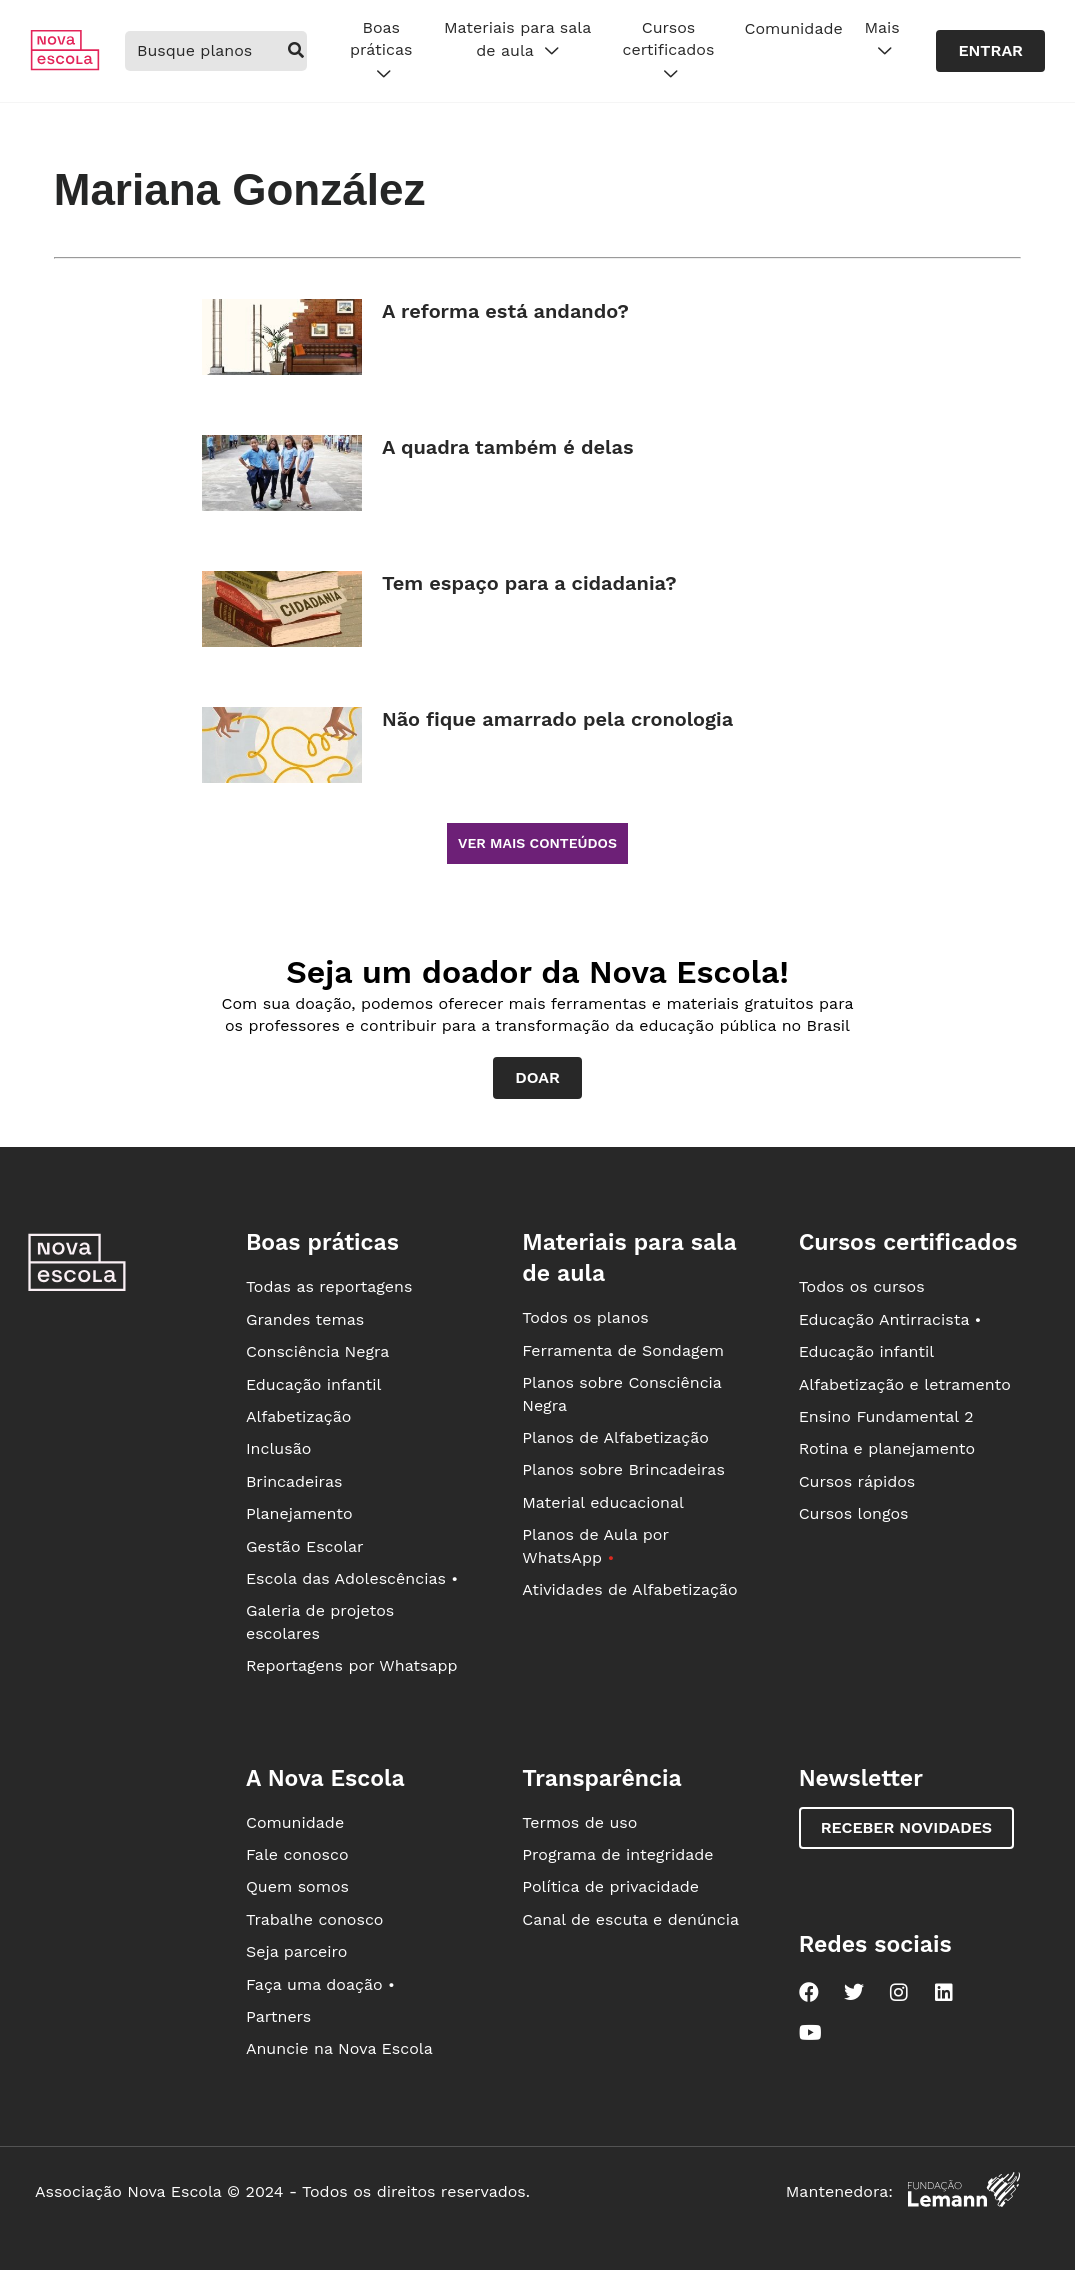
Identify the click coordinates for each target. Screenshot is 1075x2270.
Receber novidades (906, 1827)
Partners (278, 2016)
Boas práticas (381, 51)
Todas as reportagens (329, 1286)
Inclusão (278, 1448)
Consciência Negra (317, 1351)
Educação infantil (313, 1384)
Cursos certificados (669, 51)
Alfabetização (299, 1416)
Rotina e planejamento (887, 1448)
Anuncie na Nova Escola (339, 2048)
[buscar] (296, 51)
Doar (537, 1077)
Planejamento (299, 1513)
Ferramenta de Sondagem (623, 1350)
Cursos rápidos (857, 1481)
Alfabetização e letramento (905, 1384)
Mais (881, 40)
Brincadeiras (294, 1481)
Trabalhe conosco (315, 1919)
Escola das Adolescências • (352, 1578)
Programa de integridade (617, 1854)
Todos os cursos (862, 1286)
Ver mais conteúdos (537, 843)
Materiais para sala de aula (517, 40)
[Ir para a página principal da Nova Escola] (65, 65)
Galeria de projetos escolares (320, 1621)
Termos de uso (579, 1822)
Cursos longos (854, 1513)
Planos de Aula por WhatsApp (595, 1545)
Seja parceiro (297, 1951)
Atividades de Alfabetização (629, 1589)
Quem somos (297, 1886)
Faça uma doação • (320, 1984)
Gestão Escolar (305, 1546)
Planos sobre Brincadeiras (623, 1469)
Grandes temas (305, 1319)
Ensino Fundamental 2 (886, 1416)
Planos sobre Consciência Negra (621, 1393)
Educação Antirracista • (890, 1319)
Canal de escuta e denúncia (630, 1919)
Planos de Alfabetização (615, 1437)
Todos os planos (585, 1317)
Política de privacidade (610, 1886)
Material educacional (603, 1502)
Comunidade (794, 28)
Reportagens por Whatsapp (352, 1665)
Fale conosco (297, 1854)
